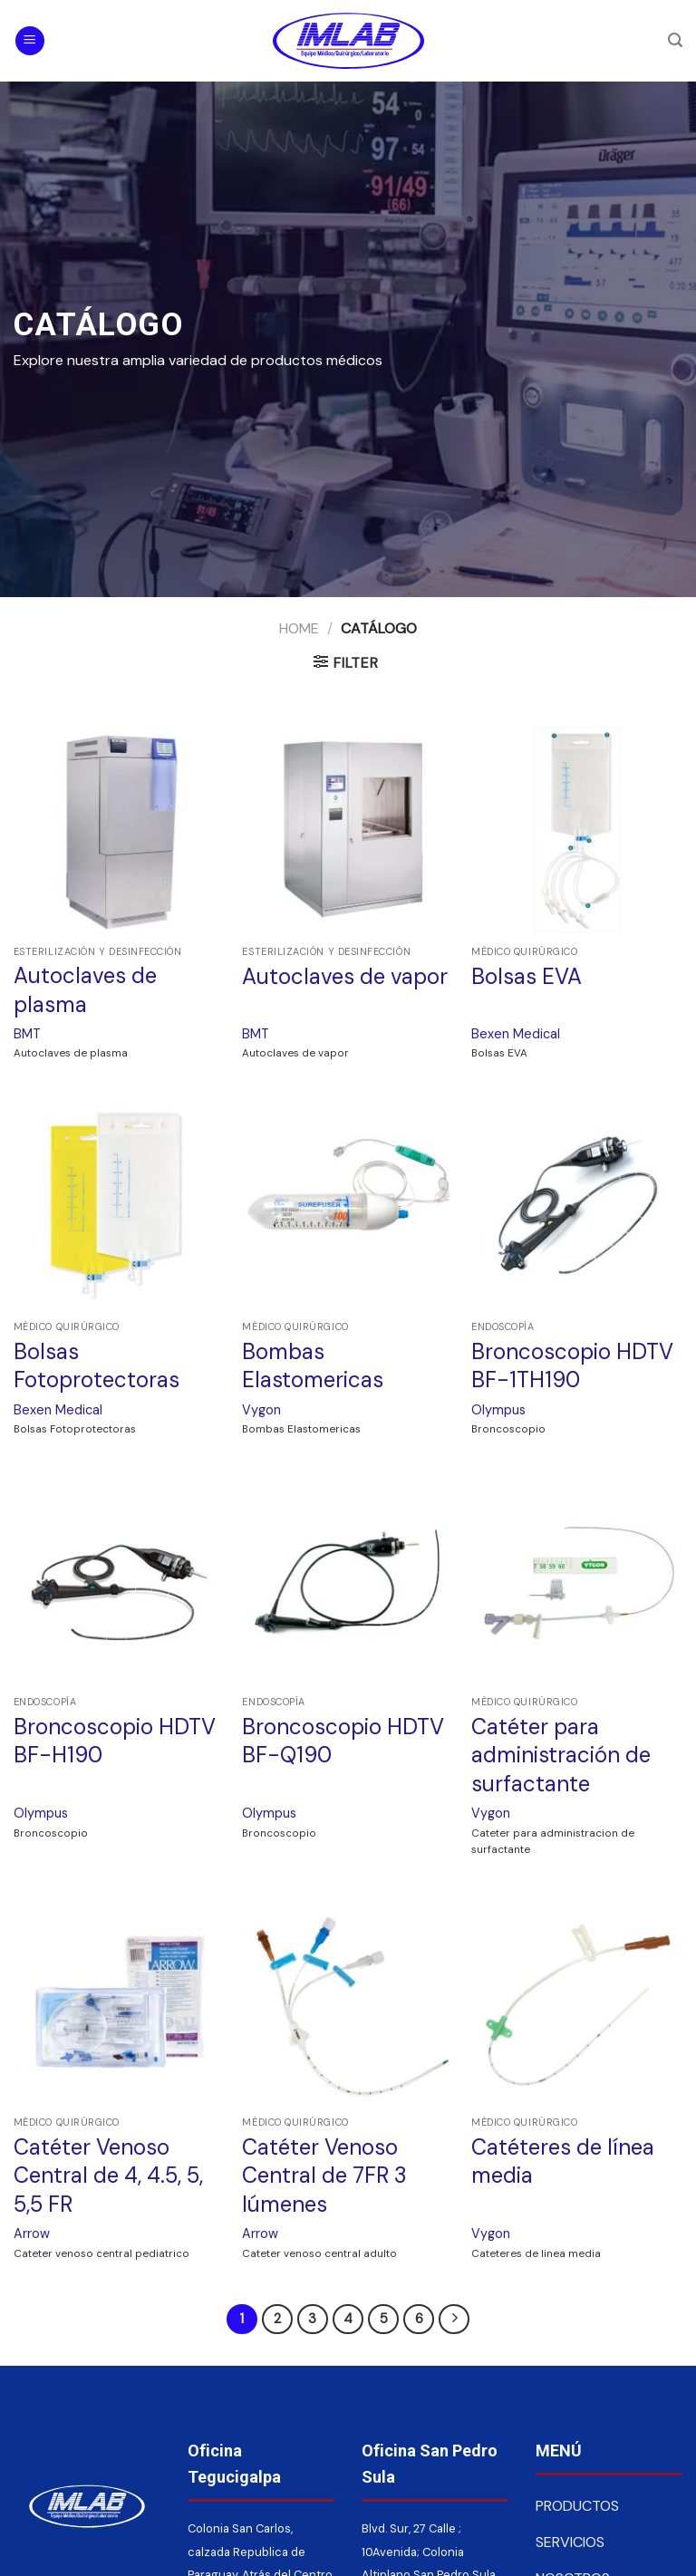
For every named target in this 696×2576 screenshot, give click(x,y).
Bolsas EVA (526, 976)
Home (299, 628)
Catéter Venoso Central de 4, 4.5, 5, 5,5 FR (108, 2175)
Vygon (261, 1410)
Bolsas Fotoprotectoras (96, 1365)
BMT (27, 1034)
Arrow (32, 2233)
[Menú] (29, 41)
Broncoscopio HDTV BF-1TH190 (572, 1365)
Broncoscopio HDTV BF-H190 (115, 1741)
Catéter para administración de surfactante (561, 1755)
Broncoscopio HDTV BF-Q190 (343, 1741)
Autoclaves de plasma (85, 989)
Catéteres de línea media (562, 2161)
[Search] (675, 40)
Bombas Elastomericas (312, 1365)
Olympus (498, 1410)
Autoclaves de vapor (345, 976)
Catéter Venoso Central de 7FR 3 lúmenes (324, 2175)
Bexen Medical (515, 1034)
